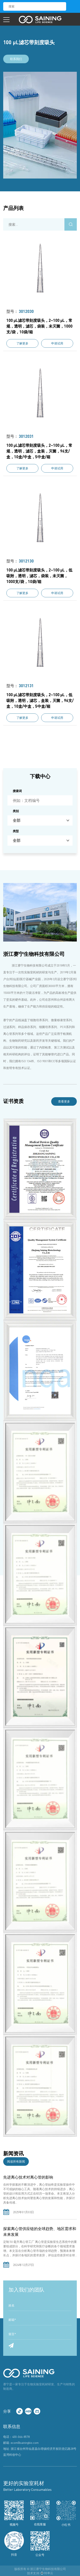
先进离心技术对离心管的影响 (28, 2177)
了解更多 (22, 343)
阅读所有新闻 (16, 2161)
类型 (16, 831)
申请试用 (57, 343)
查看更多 (64, 1101)
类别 (16, 811)
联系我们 (16, 59)
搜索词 (17, 791)
